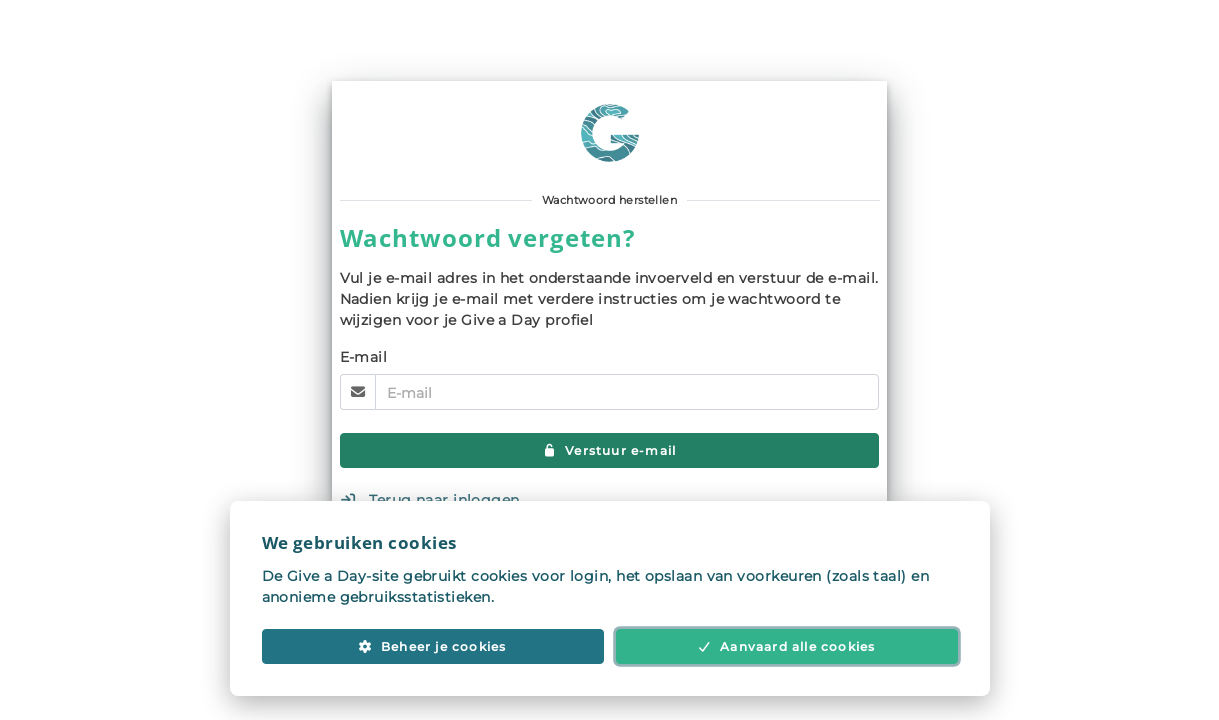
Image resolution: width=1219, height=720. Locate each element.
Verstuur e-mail (610, 450)
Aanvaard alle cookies (787, 646)
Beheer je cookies (432, 646)
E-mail (364, 357)
